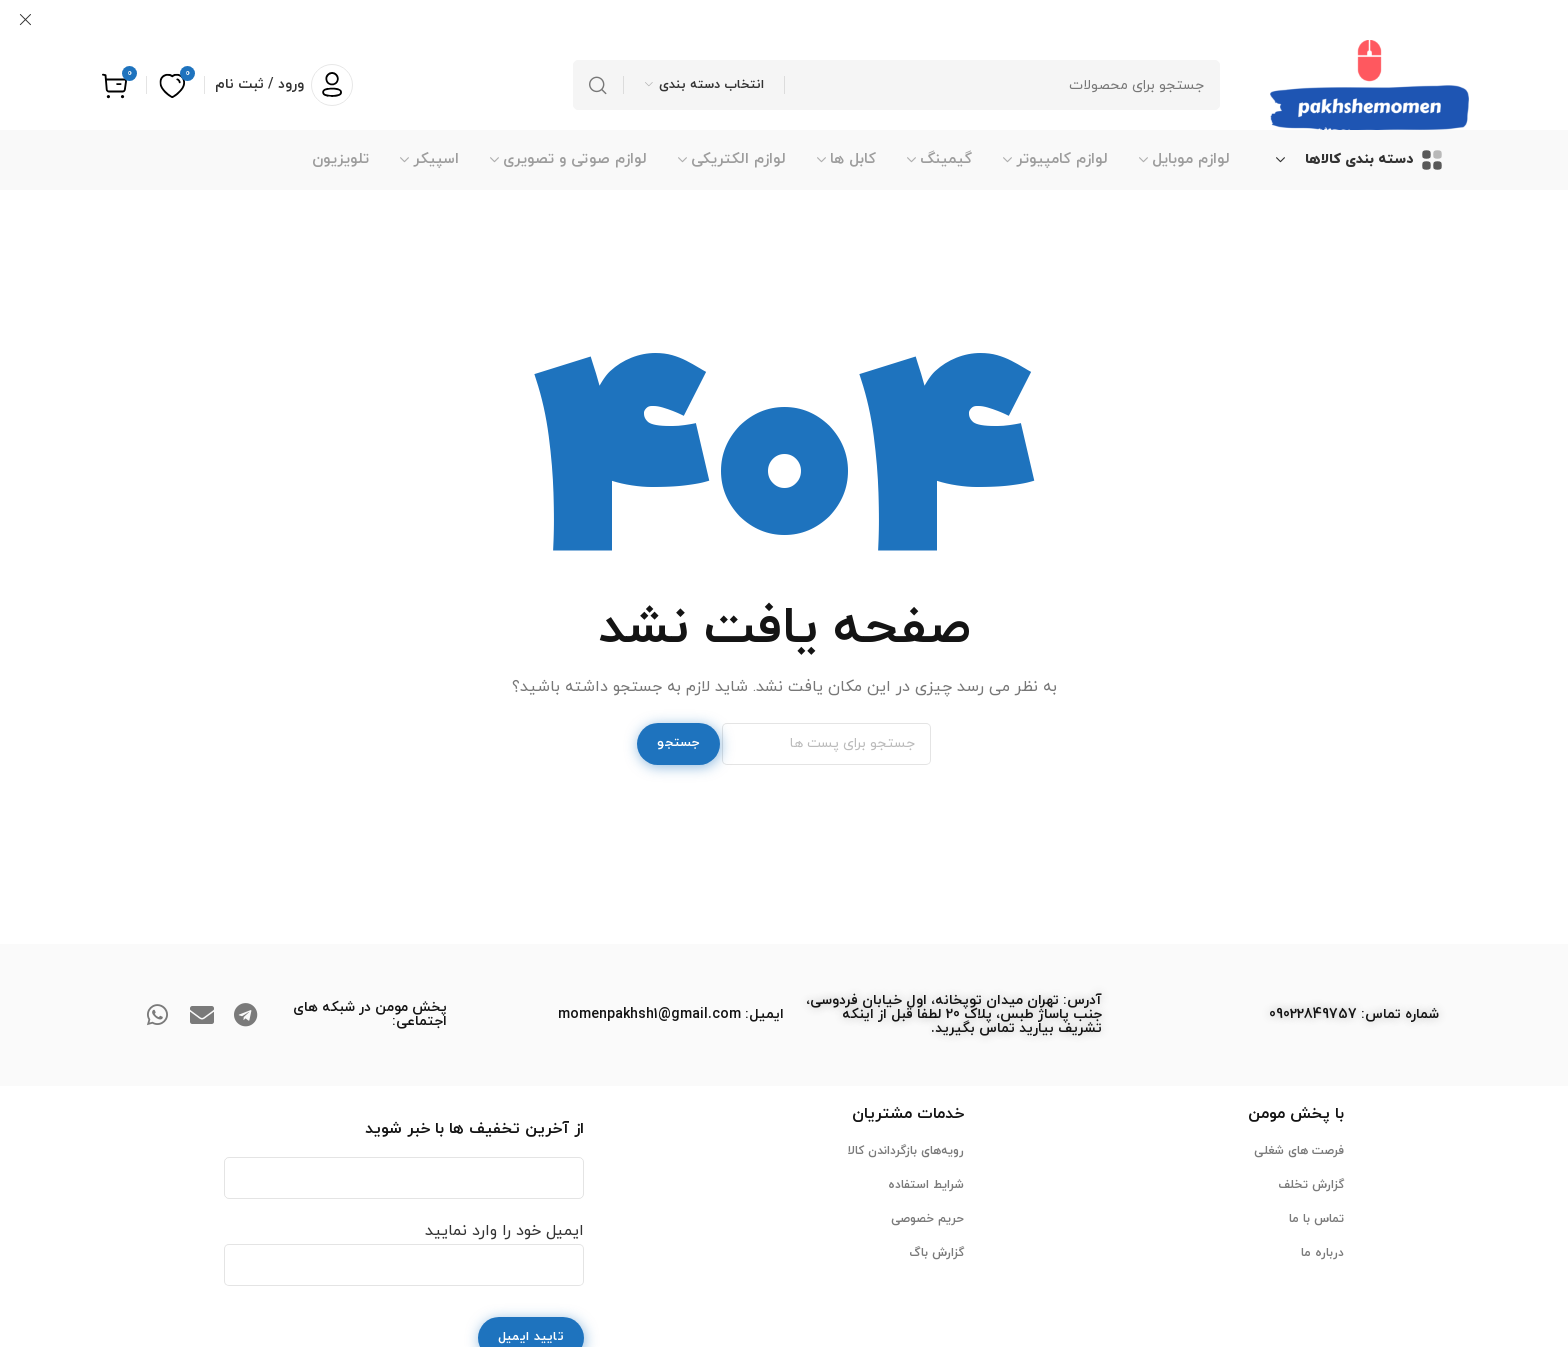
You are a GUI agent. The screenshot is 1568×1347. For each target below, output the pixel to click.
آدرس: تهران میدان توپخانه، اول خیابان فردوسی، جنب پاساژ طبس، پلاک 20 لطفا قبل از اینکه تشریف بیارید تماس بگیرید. (954, 1013)
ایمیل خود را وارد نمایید (404, 1246)
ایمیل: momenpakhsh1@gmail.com (671, 1013)
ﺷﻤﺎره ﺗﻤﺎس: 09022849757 (1354, 1013)
